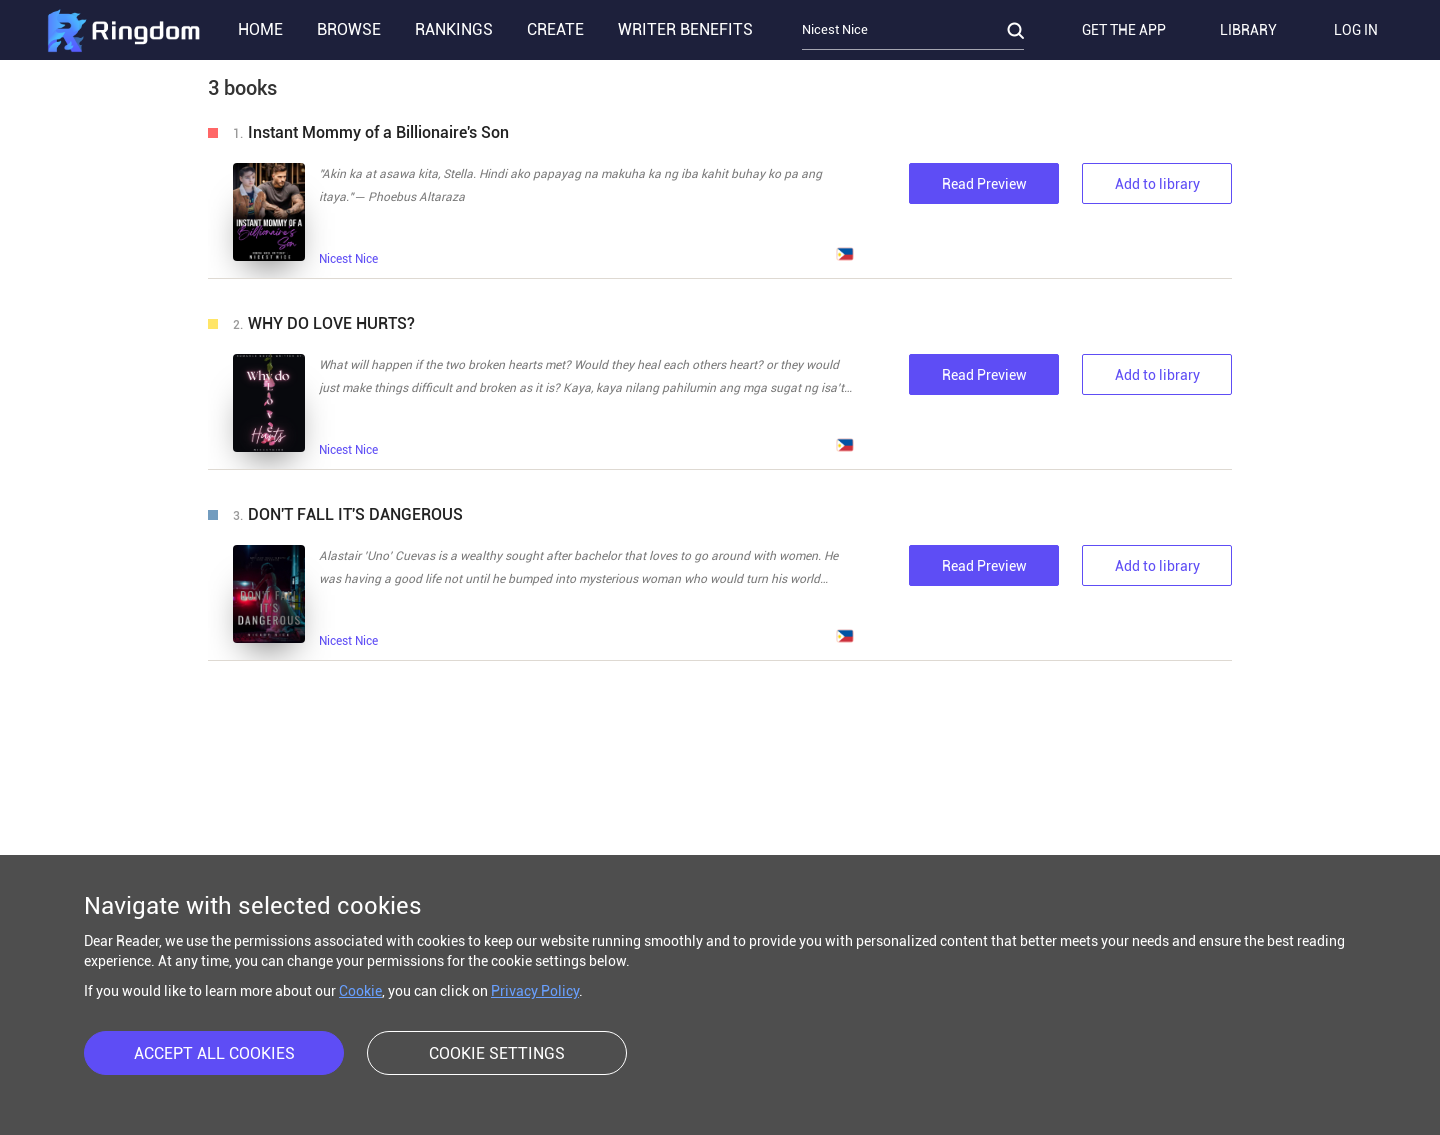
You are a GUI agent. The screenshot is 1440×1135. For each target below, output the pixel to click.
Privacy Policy (535, 991)
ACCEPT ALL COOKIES (214, 1053)
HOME (260, 29)
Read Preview (984, 184)
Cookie (360, 991)
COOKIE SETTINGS (497, 1053)
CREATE (555, 29)
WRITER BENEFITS (685, 29)
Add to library (1157, 184)
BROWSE (349, 29)
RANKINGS (454, 29)
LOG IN (1356, 30)
